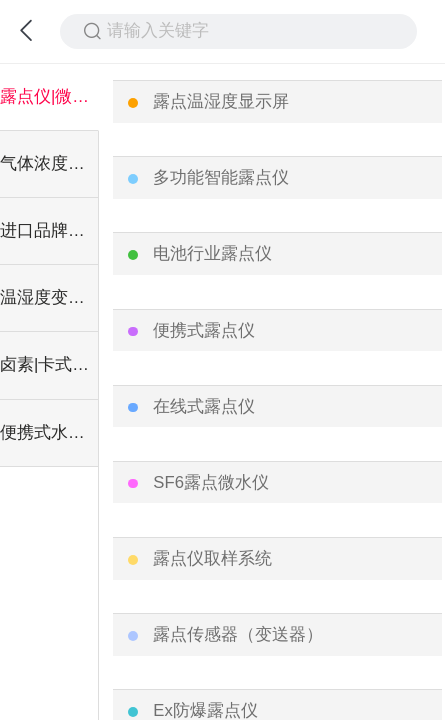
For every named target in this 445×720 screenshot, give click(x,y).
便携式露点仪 (204, 330)
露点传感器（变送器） (238, 634)
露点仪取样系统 (212, 558)
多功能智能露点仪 (221, 177)
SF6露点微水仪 (211, 482)
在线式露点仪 (204, 406)
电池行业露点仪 (212, 253)
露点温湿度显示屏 (221, 101)
